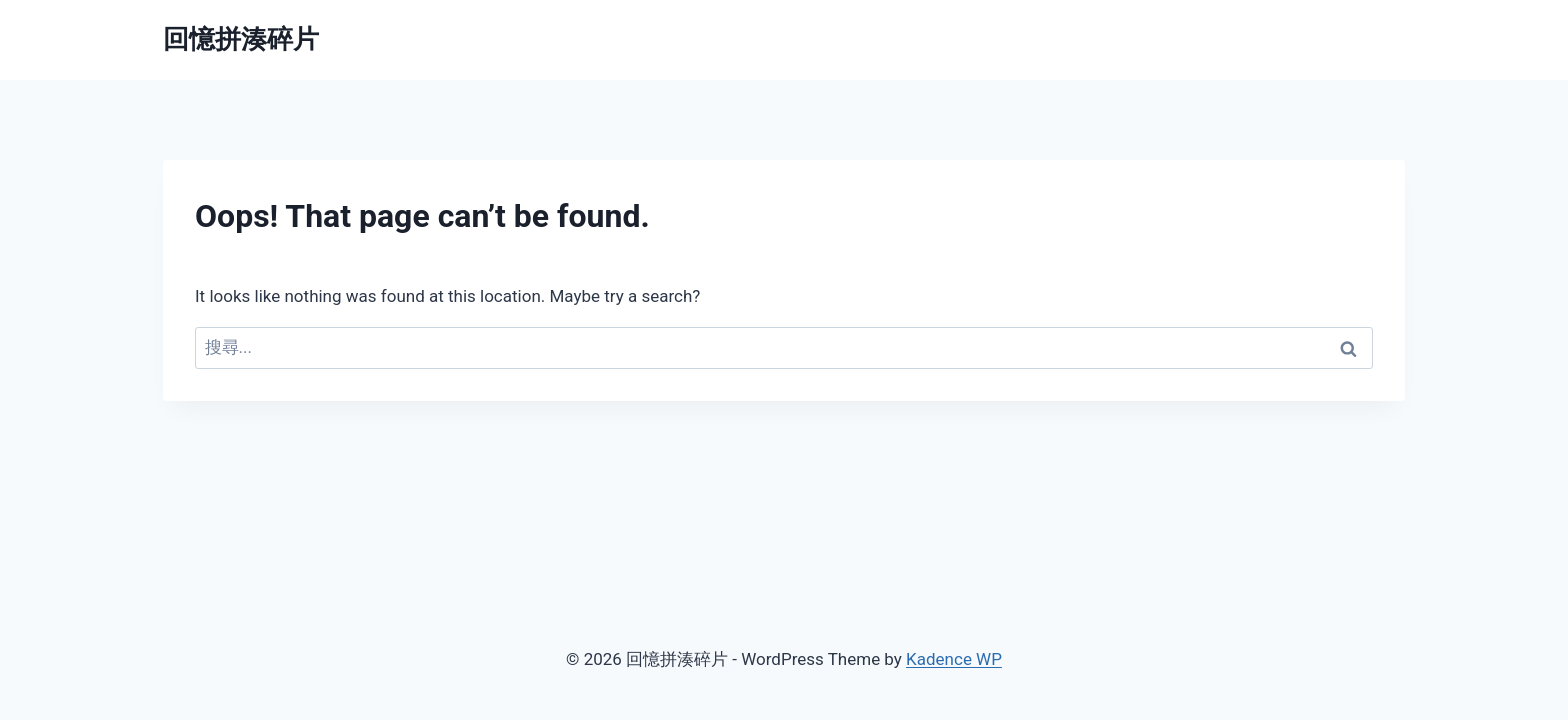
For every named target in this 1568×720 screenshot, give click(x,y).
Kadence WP (954, 659)
